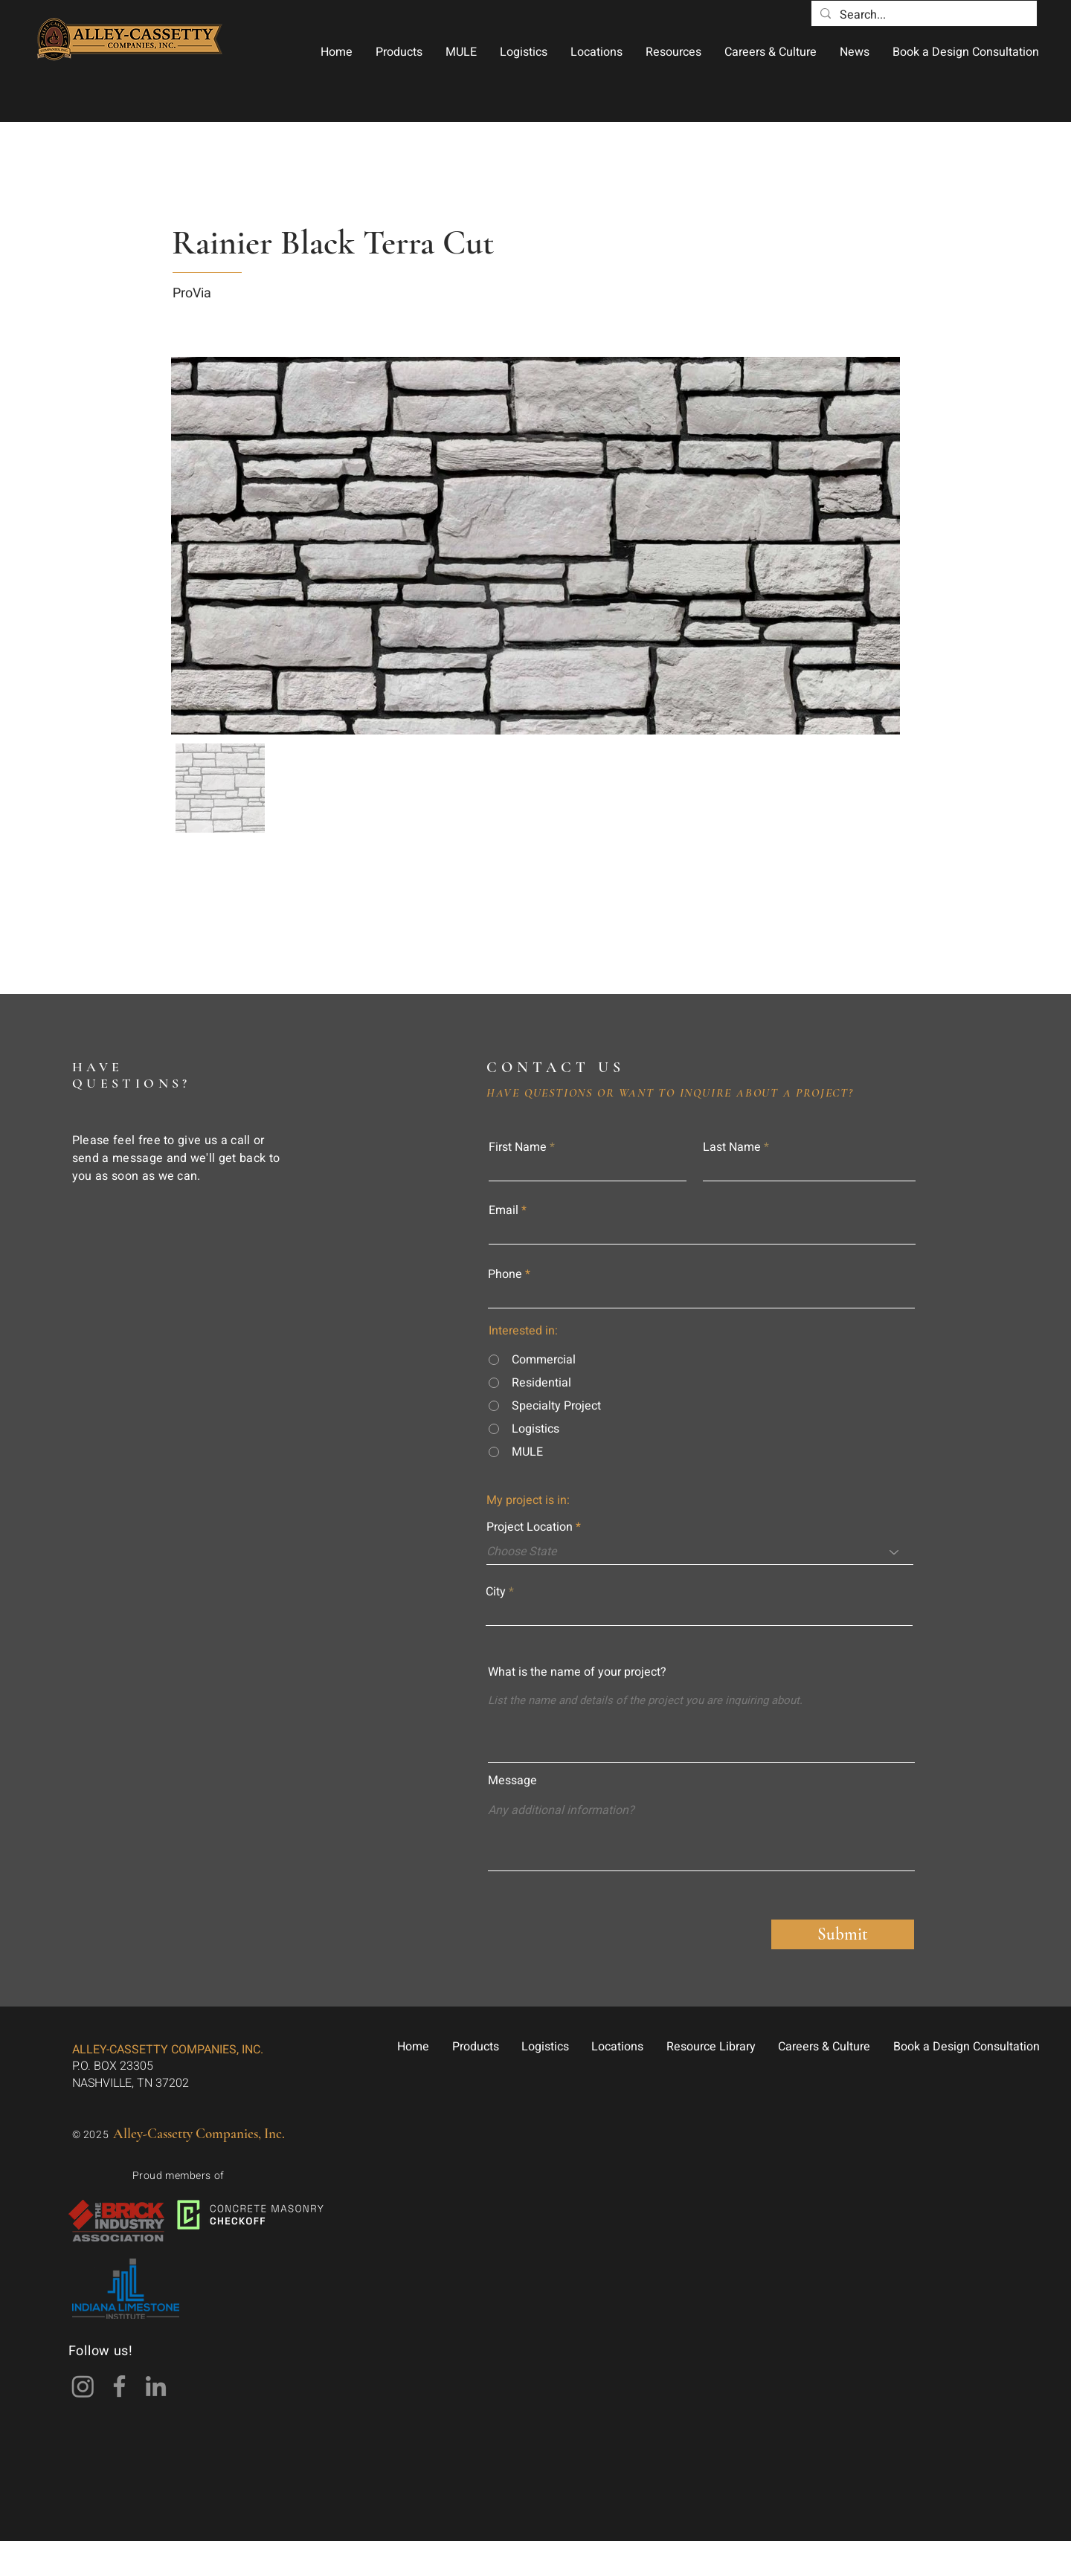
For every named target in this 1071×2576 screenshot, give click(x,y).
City (496, 1592)
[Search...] (923, 15)
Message (512, 1780)
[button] (399, 52)
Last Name (732, 1147)
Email (503, 1210)
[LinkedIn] (155, 2386)
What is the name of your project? (577, 1672)
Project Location (529, 1527)
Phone (505, 1274)
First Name (518, 1147)
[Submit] (842, 1934)
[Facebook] (119, 2386)
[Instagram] (82, 2386)
